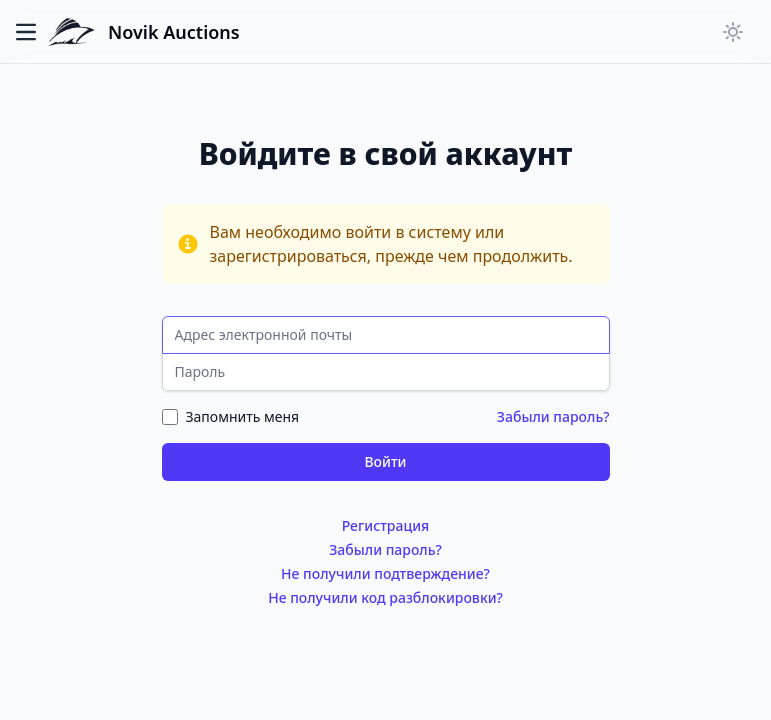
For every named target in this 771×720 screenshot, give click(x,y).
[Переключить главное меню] (32, 32)
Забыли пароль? (553, 416)
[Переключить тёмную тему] (733, 32)
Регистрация (386, 525)
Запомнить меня (243, 416)
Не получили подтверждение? (385, 573)
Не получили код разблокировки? (385, 597)
